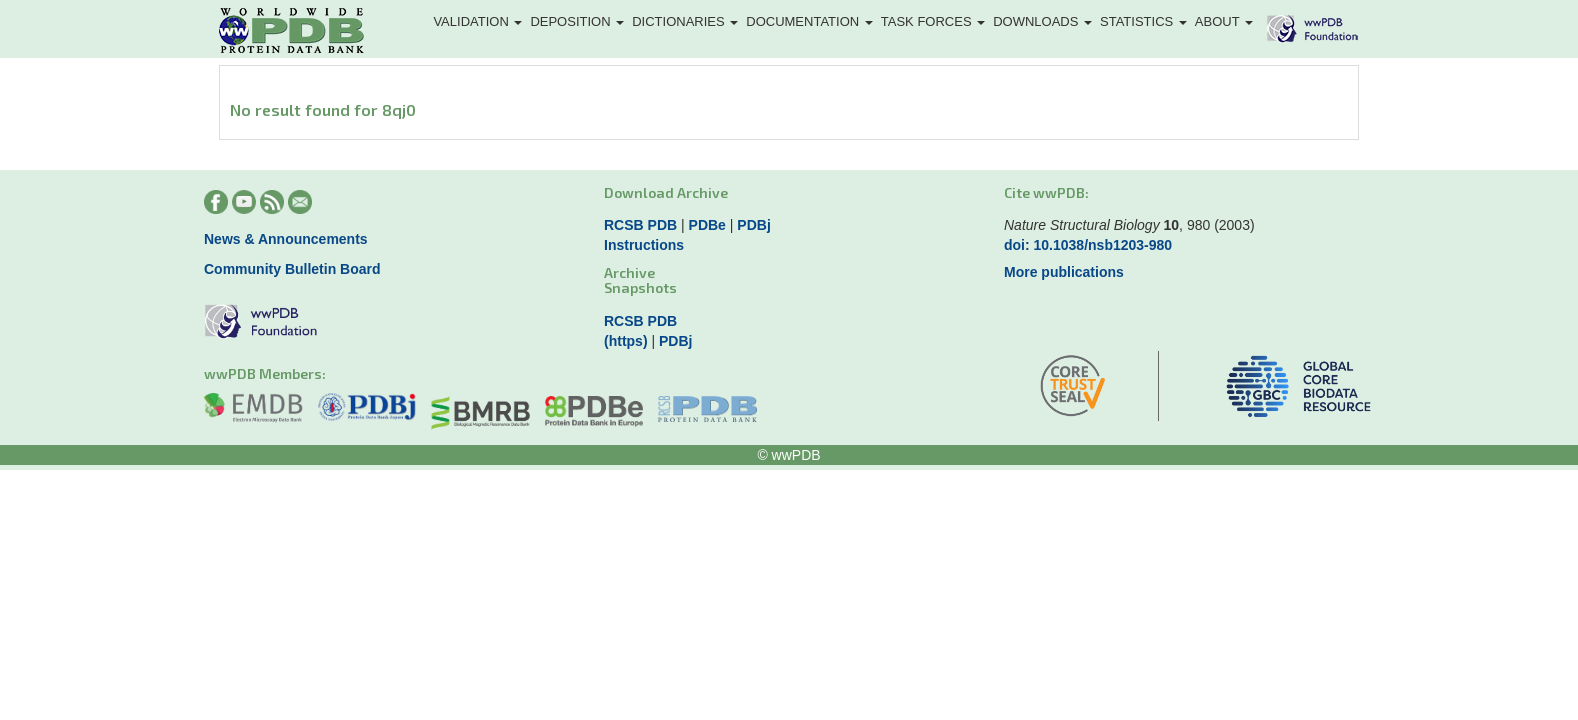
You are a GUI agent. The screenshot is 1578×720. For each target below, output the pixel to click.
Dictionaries (685, 21)
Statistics (1143, 21)
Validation (477, 21)
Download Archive (666, 192)
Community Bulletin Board (292, 269)
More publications (1064, 272)
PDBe (707, 225)
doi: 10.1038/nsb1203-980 (1088, 245)
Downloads (1042, 21)
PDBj (753, 225)
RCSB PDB (640, 225)
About (1224, 21)
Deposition (577, 21)
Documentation (809, 21)
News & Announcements (286, 239)
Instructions (644, 245)
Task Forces (933, 21)
